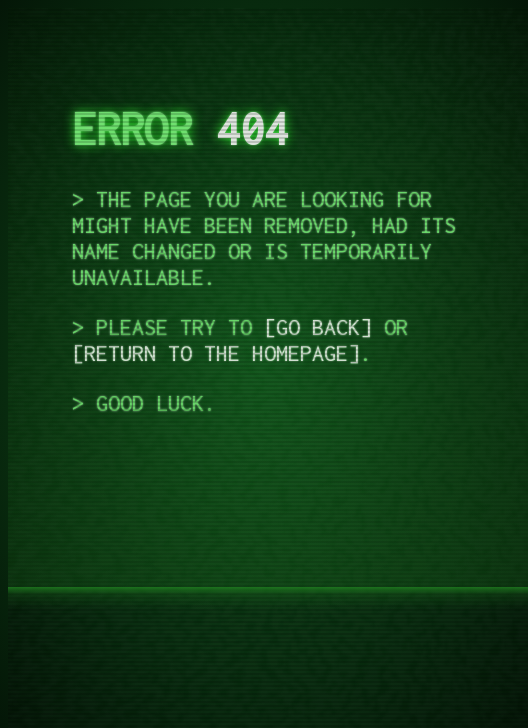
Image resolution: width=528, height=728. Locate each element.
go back (318, 327)
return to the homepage (216, 353)
